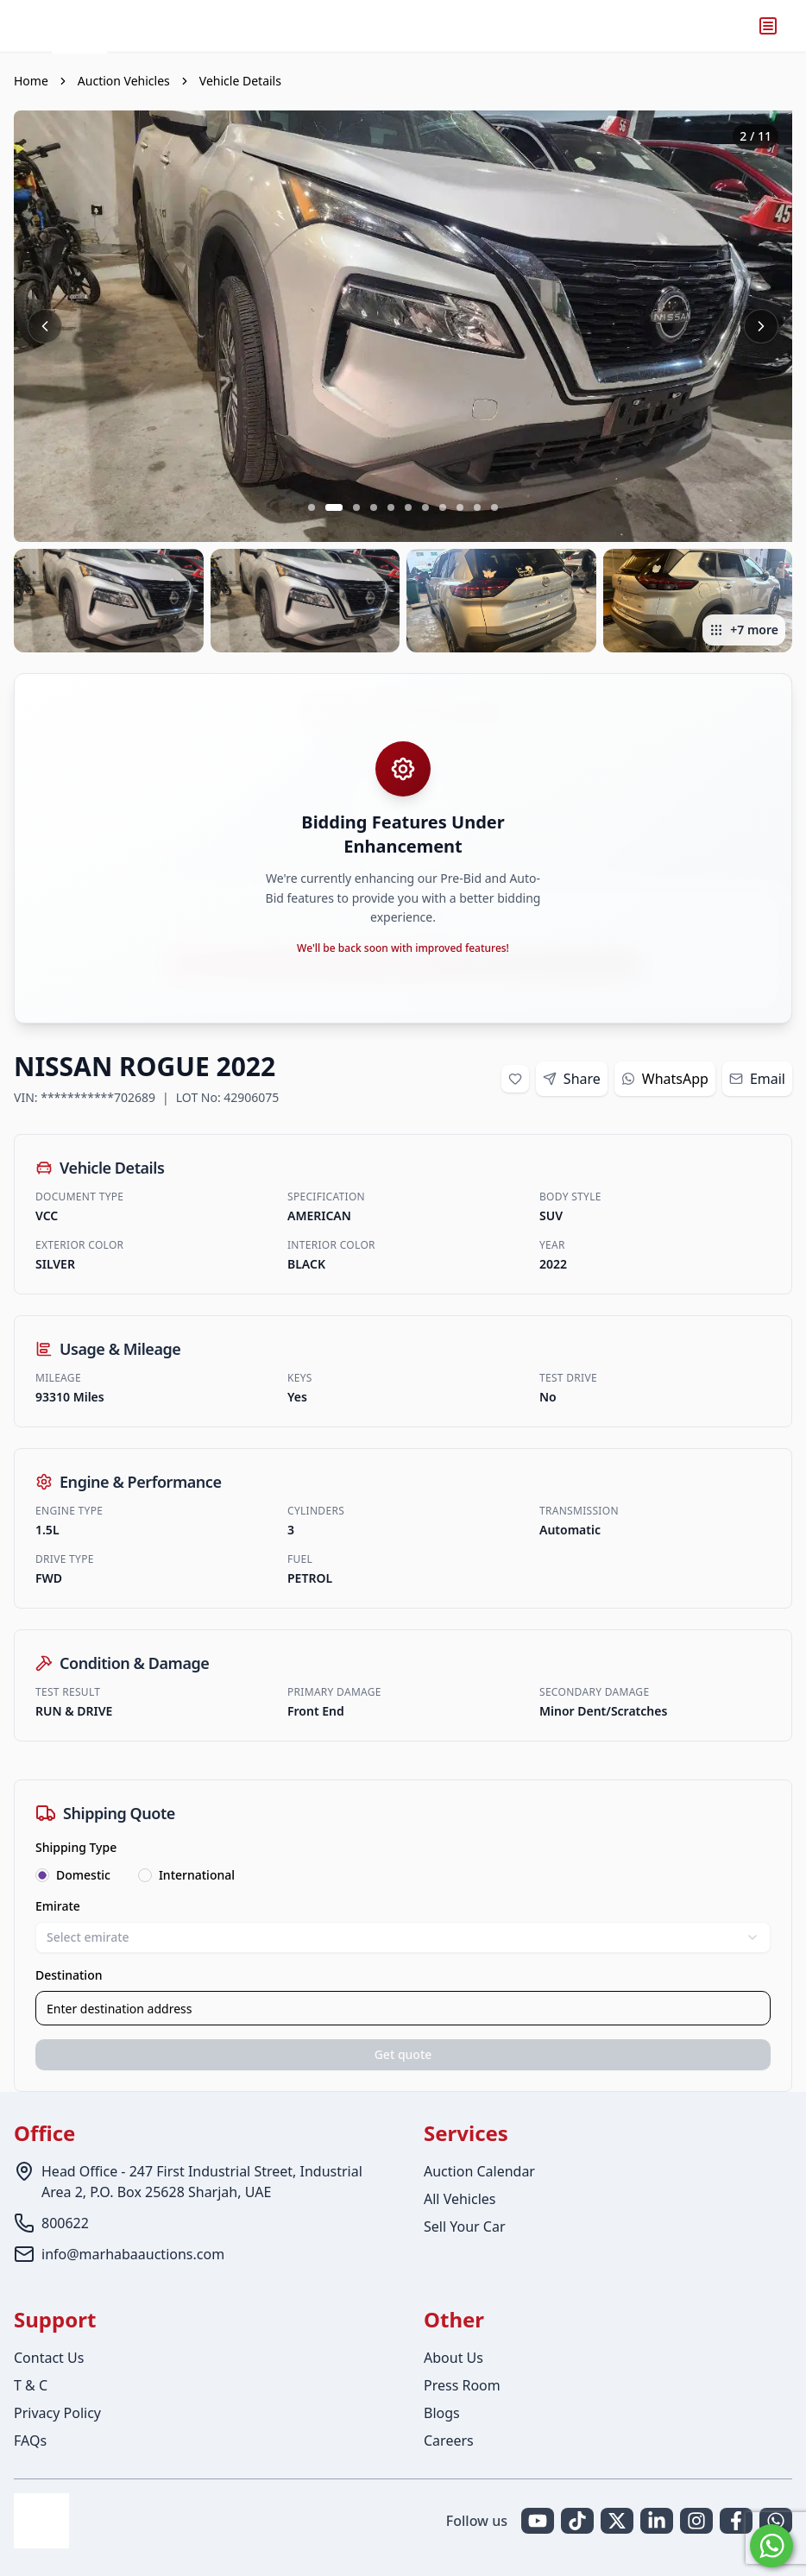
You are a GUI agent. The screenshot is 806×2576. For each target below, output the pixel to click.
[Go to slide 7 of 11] (425, 507)
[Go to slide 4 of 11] (373, 507)
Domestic (83, 1875)
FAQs (30, 2440)
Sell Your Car (465, 2226)
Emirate (57, 1906)
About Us (453, 2357)
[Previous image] (45, 326)
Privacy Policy (57, 2412)
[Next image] (761, 326)
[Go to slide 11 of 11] (494, 507)
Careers (449, 2440)
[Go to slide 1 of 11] (311, 507)
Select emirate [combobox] (403, 1937)
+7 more (743, 629)
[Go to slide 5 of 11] (390, 507)
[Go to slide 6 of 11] (408, 507)
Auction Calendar (479, 2171)
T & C (30, 2385)
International (197, 1875)
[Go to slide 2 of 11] (334, 507)
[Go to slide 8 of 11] (442, 507)
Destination (68, 1975)
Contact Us (49, 2357)
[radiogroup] (403, 1875)
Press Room (462, 2385)
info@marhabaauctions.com (132, 2254)
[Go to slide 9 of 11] (460, 507)
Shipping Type (75, 1847)
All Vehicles (459, 2198)
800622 (65, 2223)
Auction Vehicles (124, 80)
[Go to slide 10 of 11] (477, 507)
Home (31, 80)
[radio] (42, 1875)
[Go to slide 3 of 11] (356, 507)
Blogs (442, 2412)
